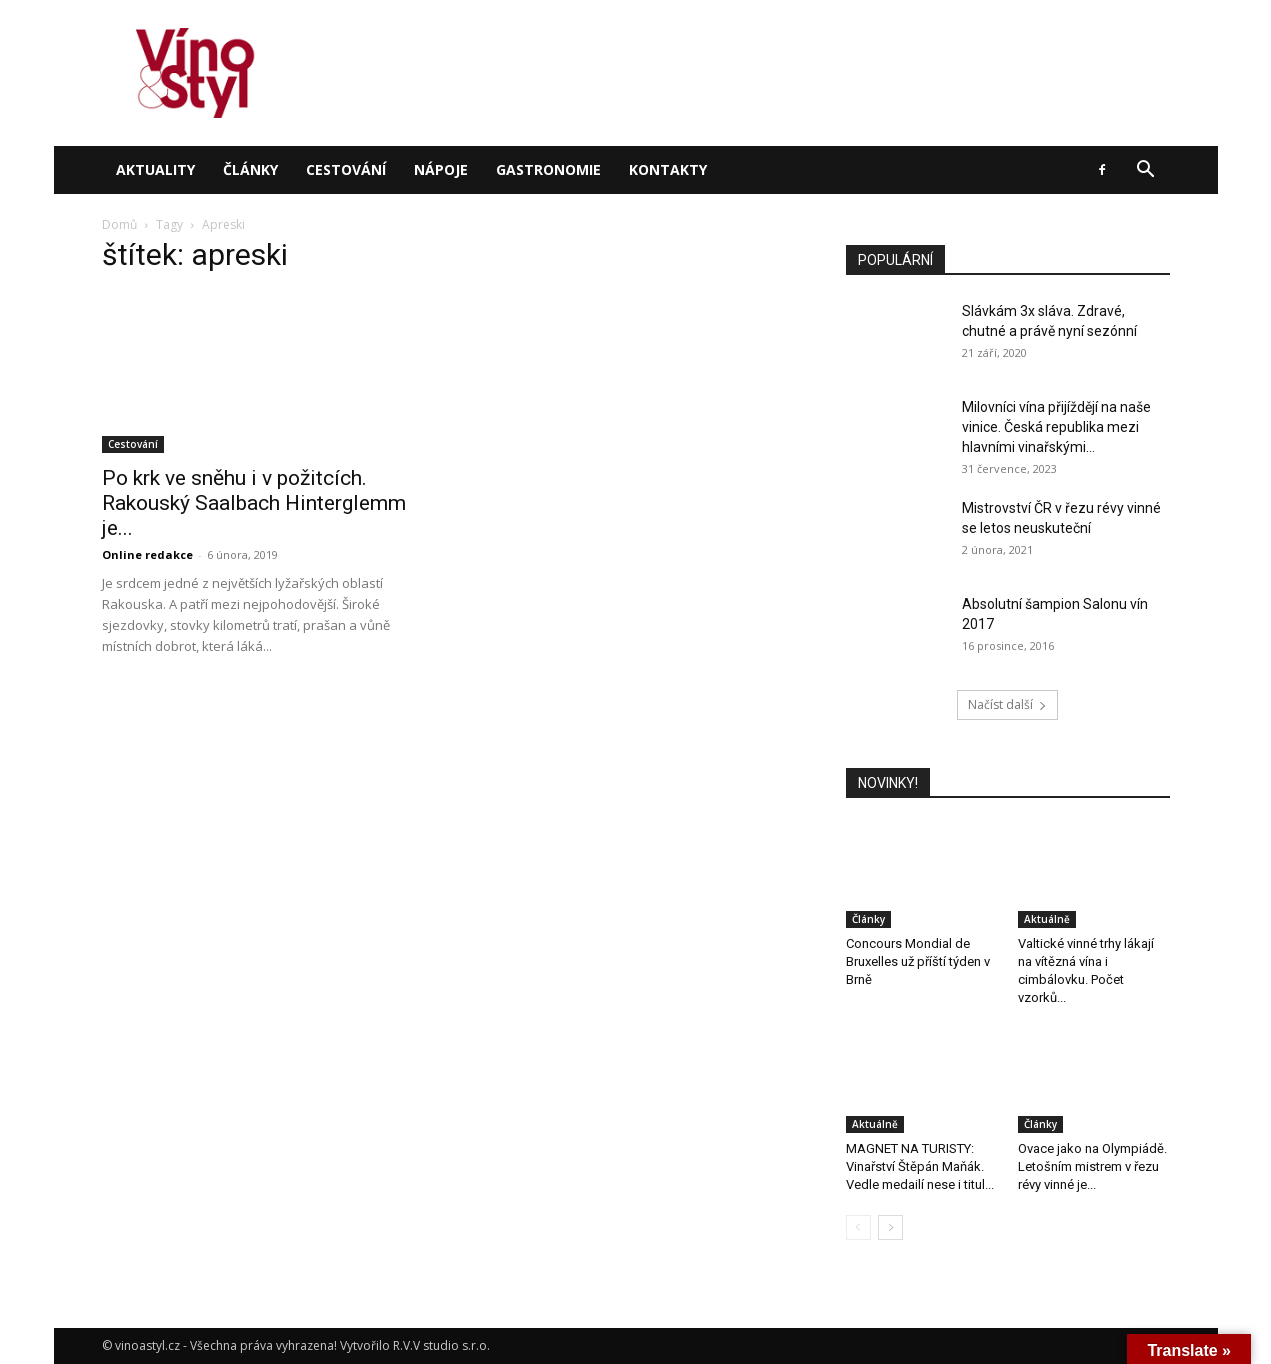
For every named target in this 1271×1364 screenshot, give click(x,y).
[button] (1146, 171)
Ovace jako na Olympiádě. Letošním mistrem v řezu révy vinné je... (1092, 1166)
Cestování (346, 169)
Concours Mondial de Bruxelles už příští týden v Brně (918, 961)
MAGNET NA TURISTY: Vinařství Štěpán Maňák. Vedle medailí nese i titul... (920, 1166)
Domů (119, 224)
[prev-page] (858, 1227)
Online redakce (147, 554)
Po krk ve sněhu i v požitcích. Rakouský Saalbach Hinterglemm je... (254, 503)
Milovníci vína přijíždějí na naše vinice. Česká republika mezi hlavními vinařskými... (1056, 427)
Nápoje (441, 169)
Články (250, 169)
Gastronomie (548, 169)
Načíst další (1007, 704)
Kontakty (668, 169)
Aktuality (155, 169)
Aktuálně (1047, 919)
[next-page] (890, 1227)
